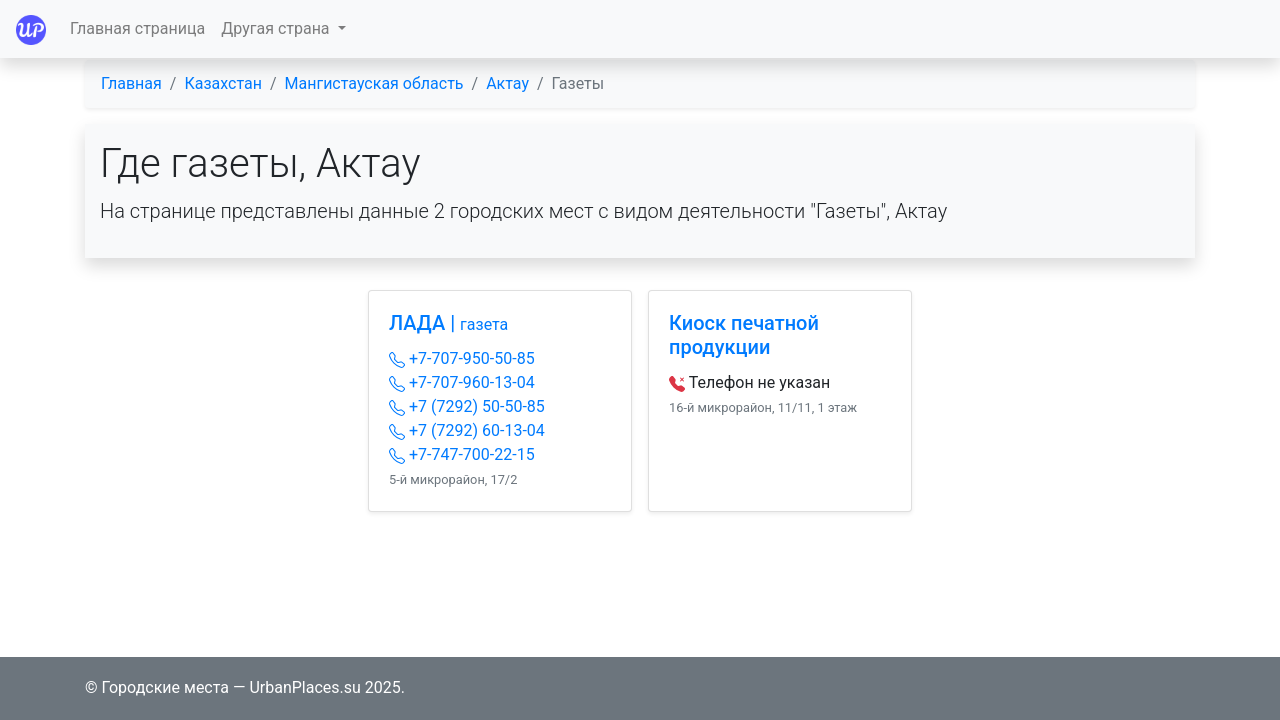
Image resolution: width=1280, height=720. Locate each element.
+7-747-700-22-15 (462, 454)
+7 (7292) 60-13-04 (467, 430)
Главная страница (137, 28)
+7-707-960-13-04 (462, 382)
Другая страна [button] (277, 28)
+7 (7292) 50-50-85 (467, 406)
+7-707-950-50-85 (462, 358)
